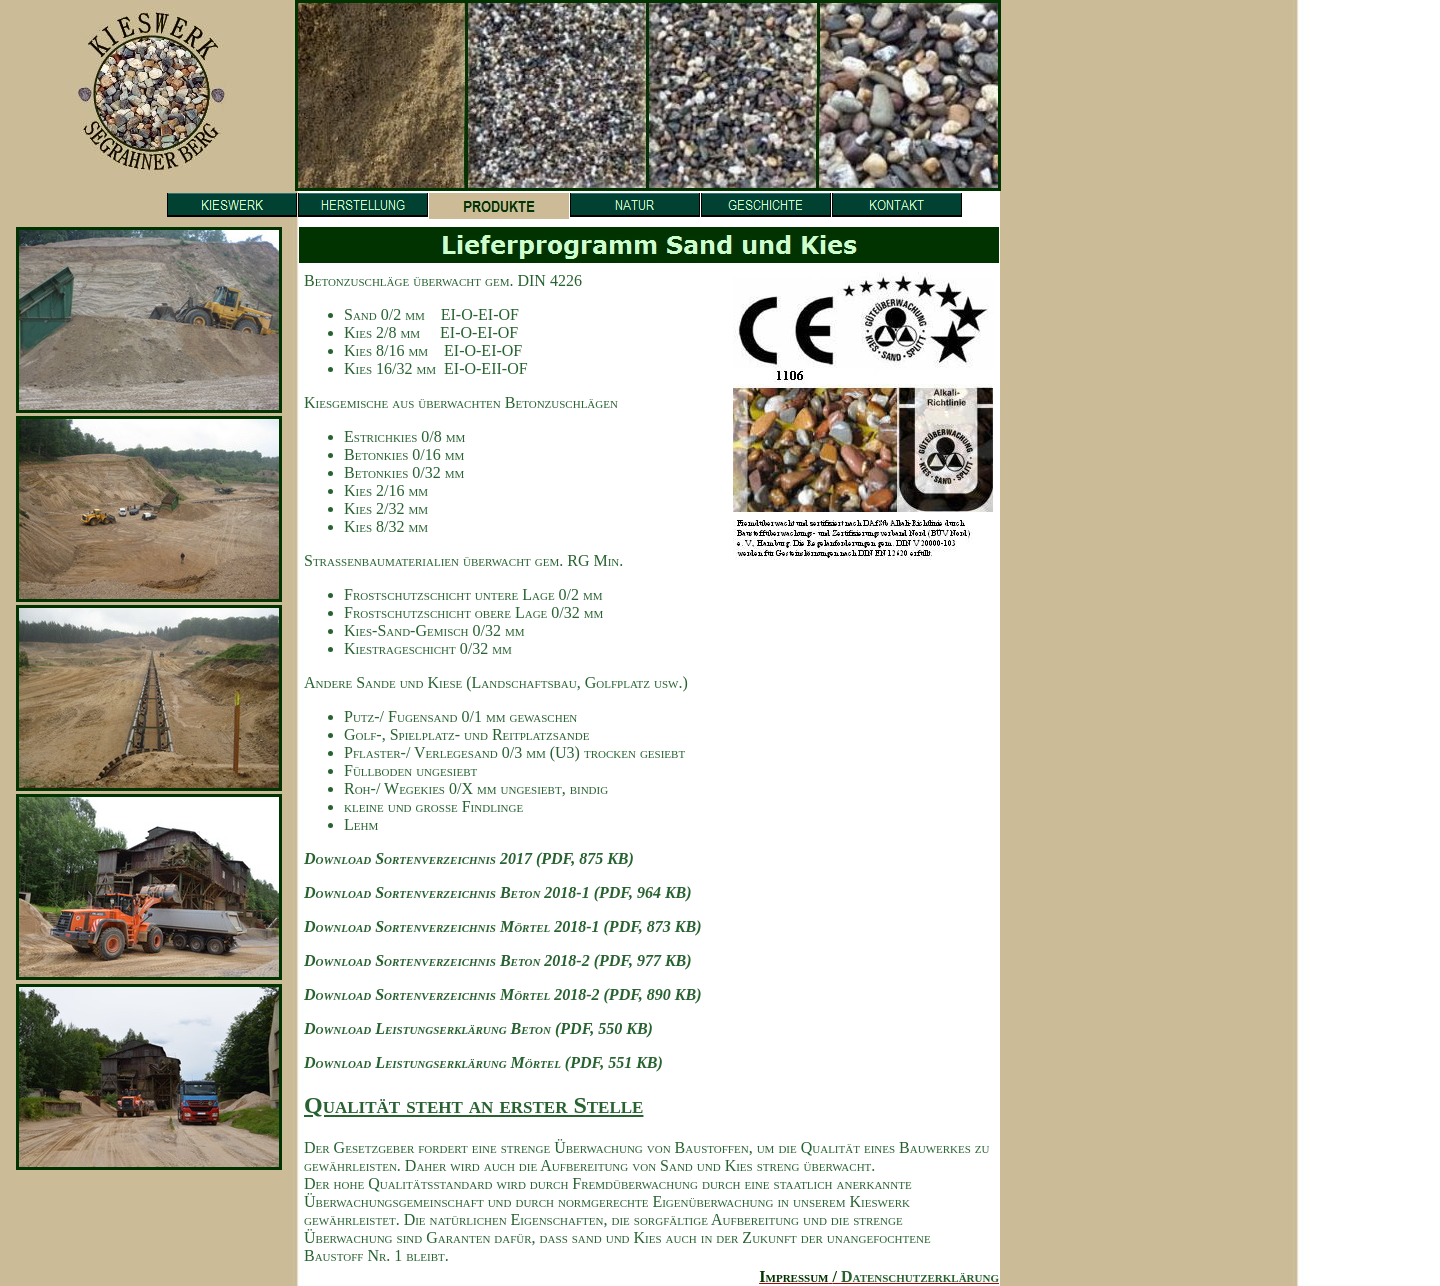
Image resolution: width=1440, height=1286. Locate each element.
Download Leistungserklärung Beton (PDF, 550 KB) (478, 1028)
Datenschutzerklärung (920, 1276)
